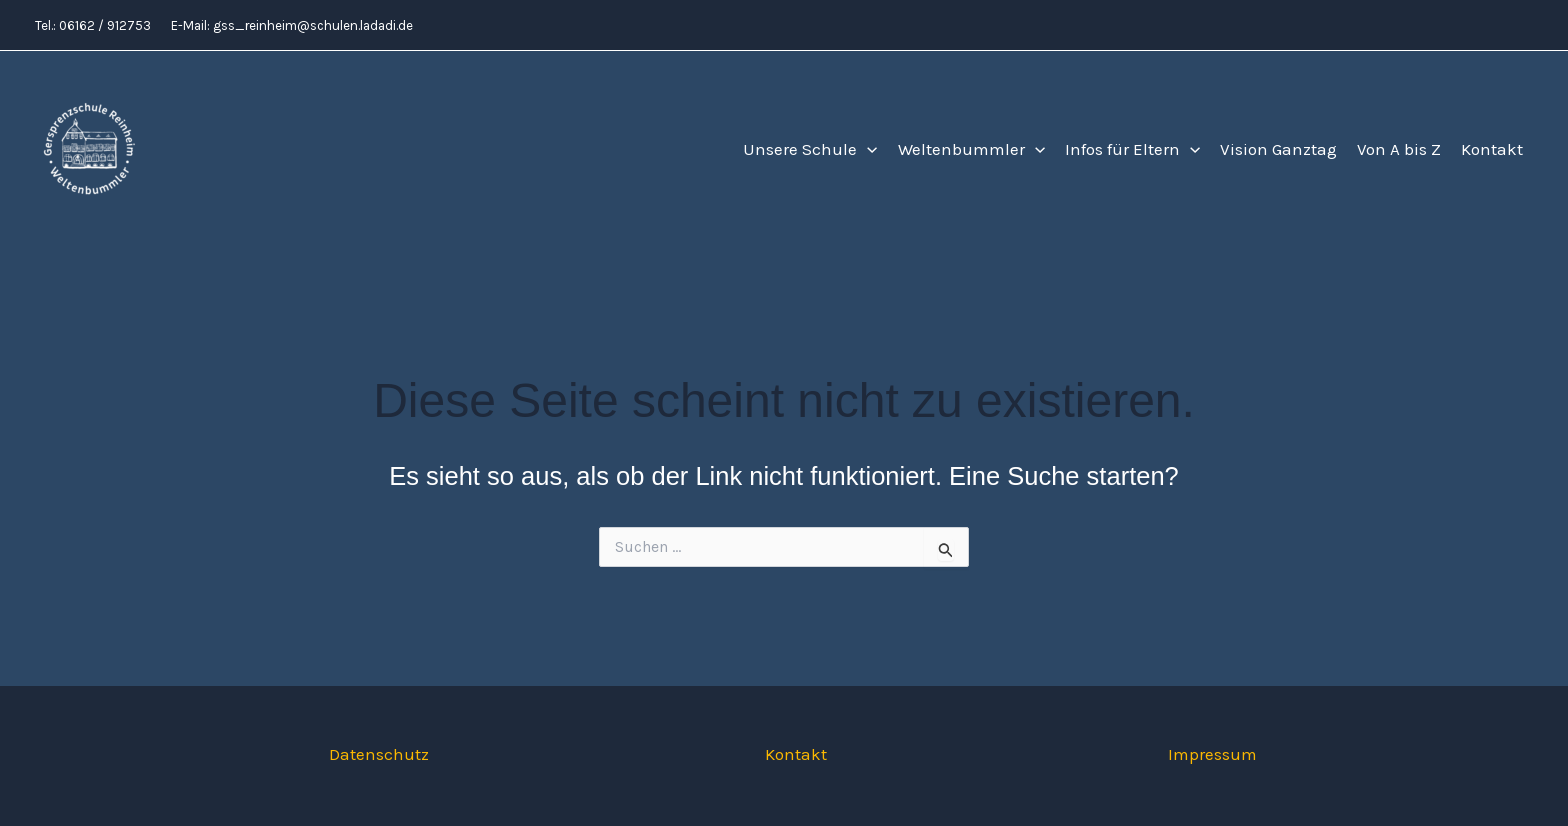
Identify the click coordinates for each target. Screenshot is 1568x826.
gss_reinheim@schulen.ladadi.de (313, 25)
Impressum (1212, 754)
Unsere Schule (810, 149)
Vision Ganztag (1278, 149)
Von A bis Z (1399, 149)
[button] (867, 149)
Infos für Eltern (1132, 149)
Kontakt (1492, 149)
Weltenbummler (971, 149)
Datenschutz (379, 754)
